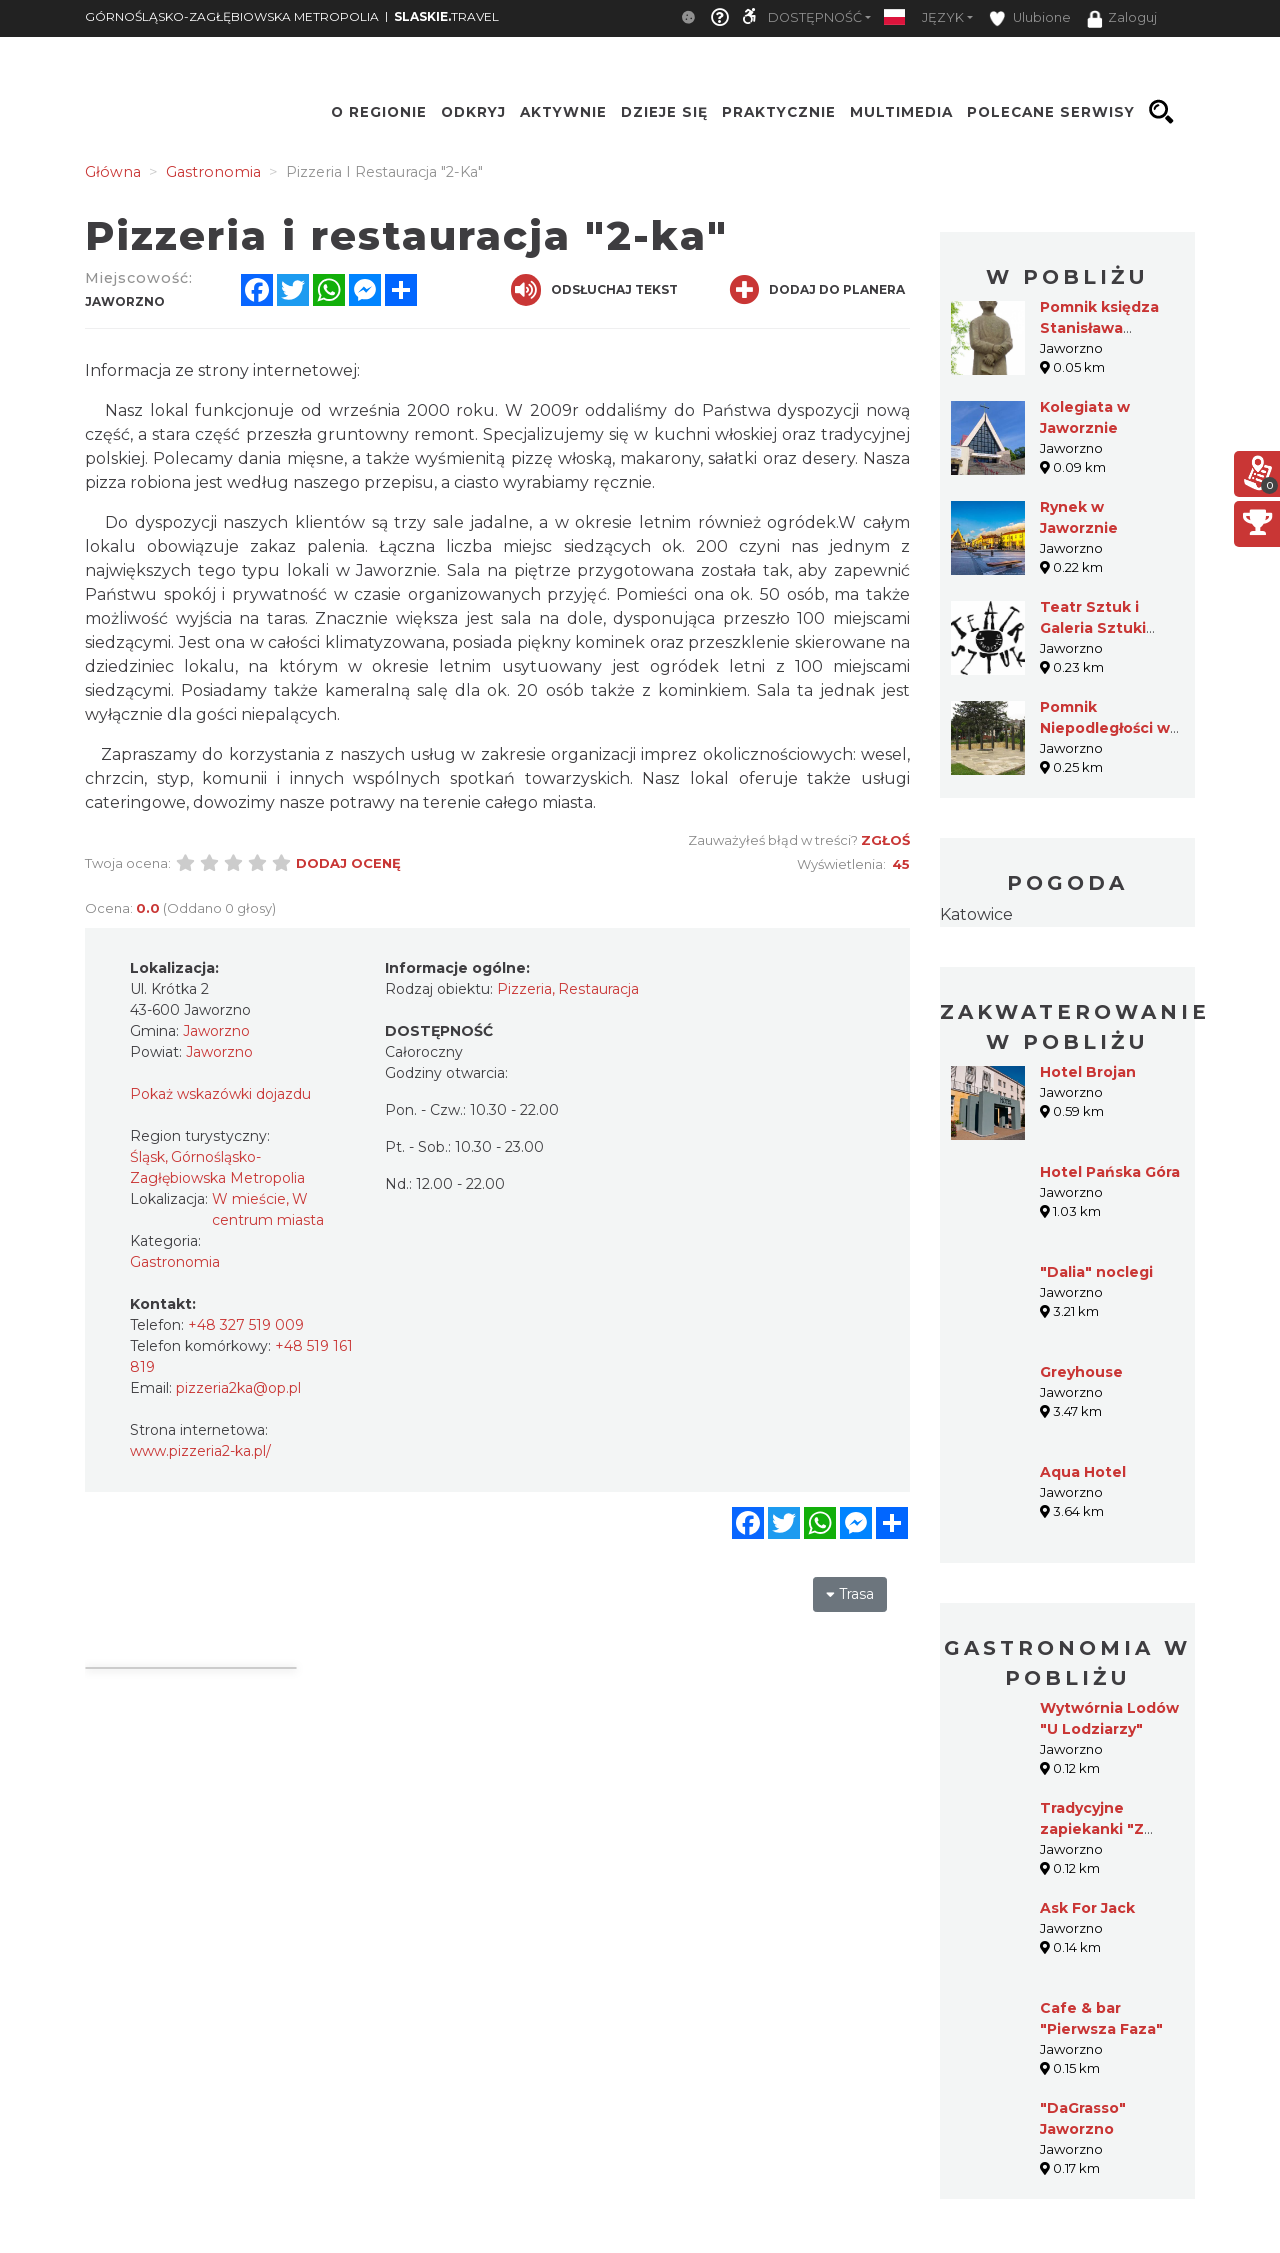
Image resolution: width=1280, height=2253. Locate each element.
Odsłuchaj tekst (594, 290)
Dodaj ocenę (348, 863)
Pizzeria (524, 989)
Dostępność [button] (815, 17)
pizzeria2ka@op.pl (238, 1388)
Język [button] (943, 17)
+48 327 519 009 (246, 1325)
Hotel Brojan (1088, 1072)
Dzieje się (664, 112)
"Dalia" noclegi (1096, 1272)
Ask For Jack (1087, 1908)
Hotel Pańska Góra (1110, 1172)
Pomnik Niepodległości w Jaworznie (1105, 728)
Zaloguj (1122, 19)
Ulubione (1030, 18)
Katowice (976, 914)
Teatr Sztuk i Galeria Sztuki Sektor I (1093, 628)
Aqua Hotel (1083, 1472)
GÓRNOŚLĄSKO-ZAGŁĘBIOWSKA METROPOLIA (232, 16)
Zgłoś (885, 840)
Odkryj (473, 112)
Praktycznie (779, 112)
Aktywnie (563, 112)
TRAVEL (446, 16)
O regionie (379, 112)
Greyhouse (1081, 1372)
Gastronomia (175, 1262)
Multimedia (901, 112)
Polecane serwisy (1051, 112)
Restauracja (598, 989)
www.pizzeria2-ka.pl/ (200, 1451)
